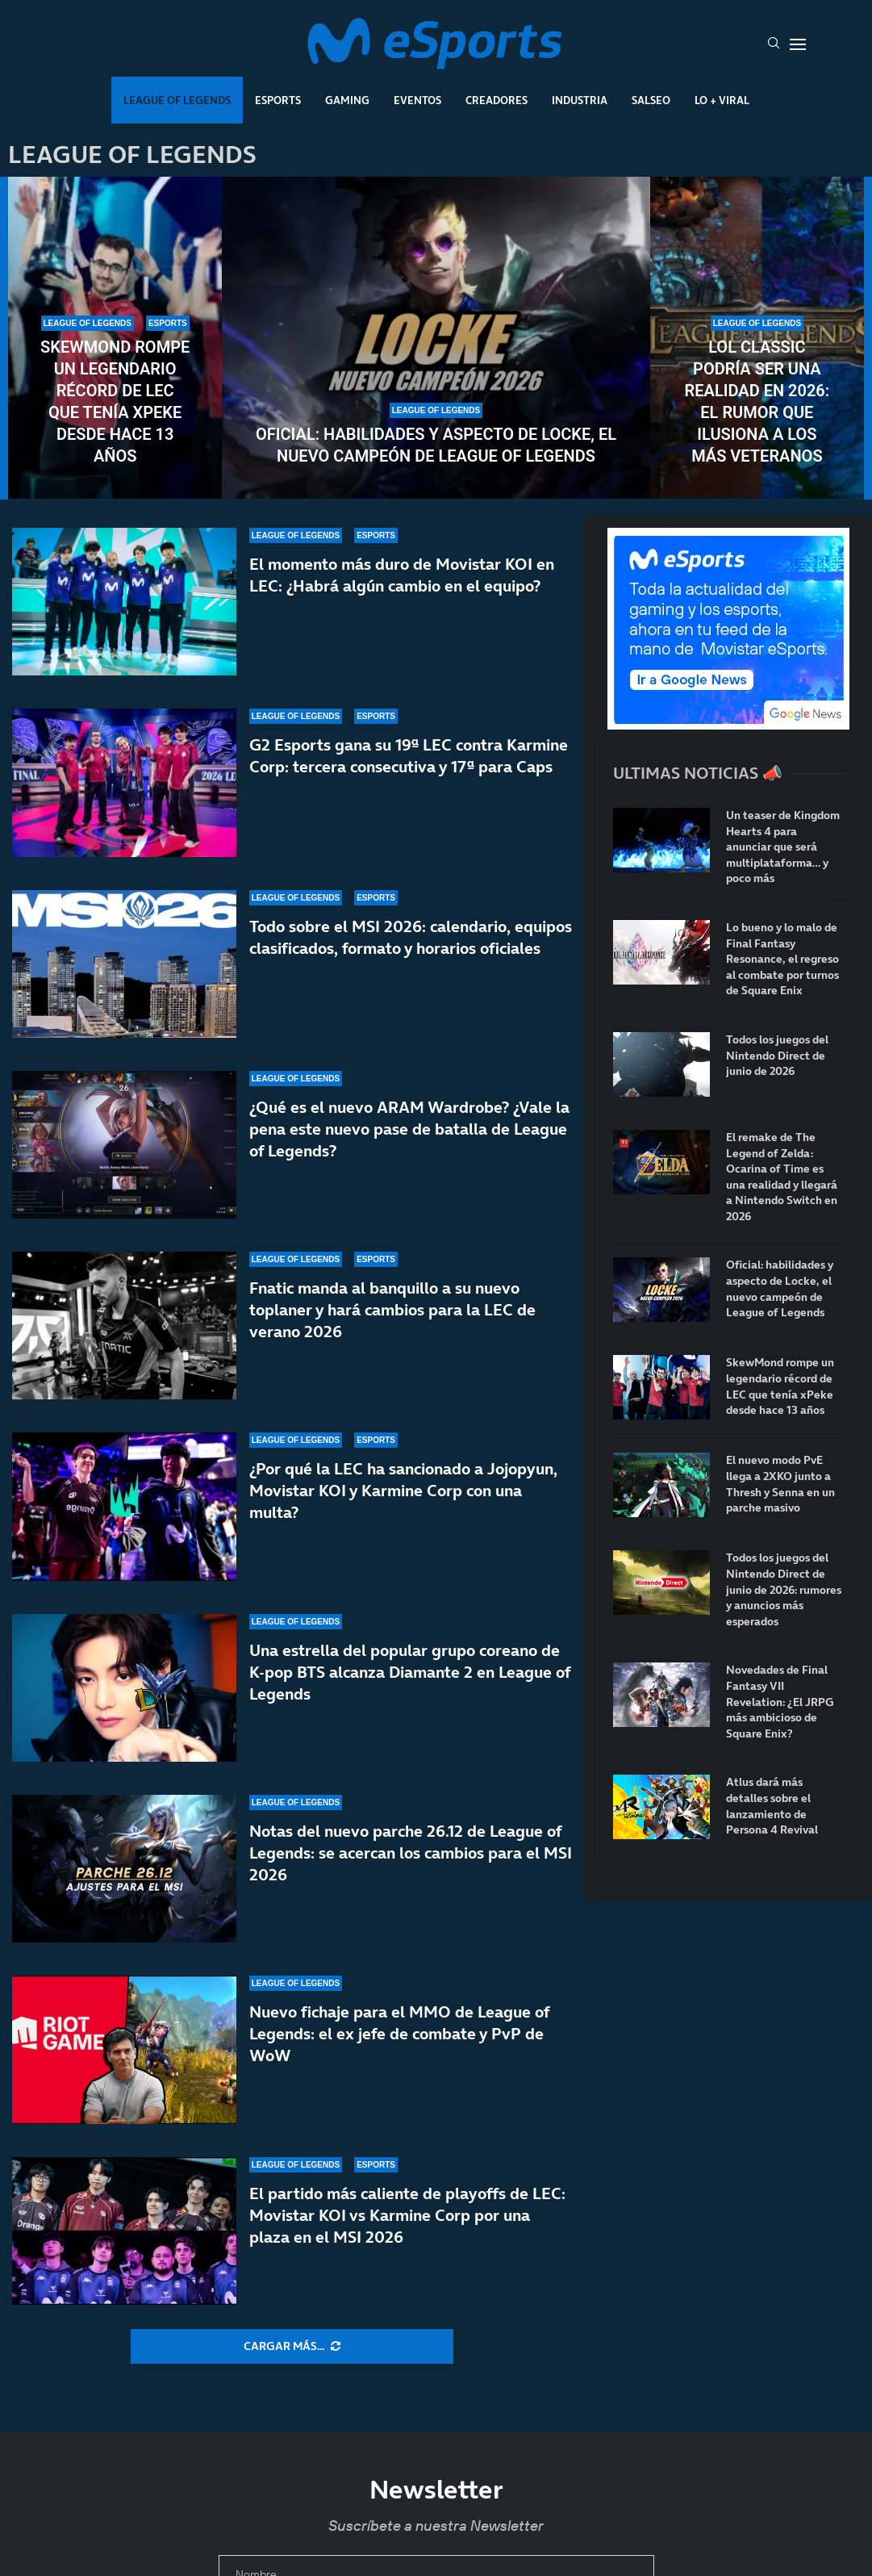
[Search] (774, 44)
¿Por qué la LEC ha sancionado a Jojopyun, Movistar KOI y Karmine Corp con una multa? (403, 1520)
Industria (579, 100)
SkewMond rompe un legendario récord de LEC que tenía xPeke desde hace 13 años (115, 401)
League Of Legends (177, 100)
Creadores (496, 100)
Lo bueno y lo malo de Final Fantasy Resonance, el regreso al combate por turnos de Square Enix (782, 959)
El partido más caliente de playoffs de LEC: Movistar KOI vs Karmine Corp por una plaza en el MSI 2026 (407, 2215)
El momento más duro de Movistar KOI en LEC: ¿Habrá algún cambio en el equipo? (401, 575)
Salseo (651, 100)
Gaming (347, 100)
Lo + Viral (722, 100)
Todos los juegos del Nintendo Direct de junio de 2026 (777, 1055)
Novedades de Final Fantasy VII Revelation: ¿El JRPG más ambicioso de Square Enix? (780, 1701)
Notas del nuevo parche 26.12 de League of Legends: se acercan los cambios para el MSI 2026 (410, 1853)
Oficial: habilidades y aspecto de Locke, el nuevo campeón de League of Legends (436, 445)
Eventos (417, 100)
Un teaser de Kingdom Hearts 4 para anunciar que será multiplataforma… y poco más (783, 847)
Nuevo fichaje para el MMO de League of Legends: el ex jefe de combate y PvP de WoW (399, 2034)
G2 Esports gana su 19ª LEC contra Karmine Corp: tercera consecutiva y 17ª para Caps (408, 756)
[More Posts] (292, 2347)
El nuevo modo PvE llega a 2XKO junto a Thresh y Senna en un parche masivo (780, 1484)
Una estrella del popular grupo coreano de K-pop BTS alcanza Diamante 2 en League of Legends (409, 1672)
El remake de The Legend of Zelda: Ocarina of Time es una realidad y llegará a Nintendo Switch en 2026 (781, 1177)
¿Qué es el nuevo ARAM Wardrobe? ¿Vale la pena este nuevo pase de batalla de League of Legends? (409, 1129)
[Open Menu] (798, 44)
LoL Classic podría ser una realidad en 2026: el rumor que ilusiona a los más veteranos (757, 401)
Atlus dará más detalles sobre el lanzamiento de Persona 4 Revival (772, 1806)
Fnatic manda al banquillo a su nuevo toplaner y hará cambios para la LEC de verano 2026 (392, 1318)
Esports (278, 100)
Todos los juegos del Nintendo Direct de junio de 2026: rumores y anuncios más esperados (783, 1589)
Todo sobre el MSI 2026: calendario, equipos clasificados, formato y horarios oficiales (410, 937)
